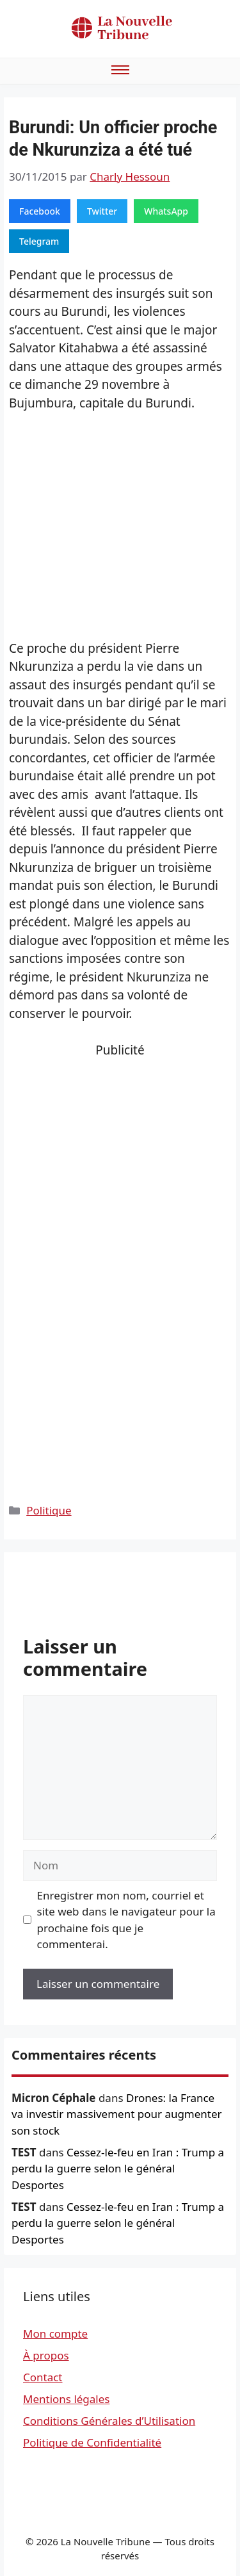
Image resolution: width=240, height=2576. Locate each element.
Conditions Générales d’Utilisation (109, 2420)
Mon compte (55, 2333)
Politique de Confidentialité (92, 2442)
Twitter (102, 211)
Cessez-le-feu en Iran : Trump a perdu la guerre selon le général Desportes (118, 2168)
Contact (43, 2377)
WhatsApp (166, 211)
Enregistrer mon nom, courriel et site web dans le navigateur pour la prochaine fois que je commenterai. (126, 1920)
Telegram (39, 241)
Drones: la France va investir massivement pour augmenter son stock (117, 2114)
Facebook (39, 211)
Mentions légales (66, 2398)
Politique (48, 1510)
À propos (46, 2355)
